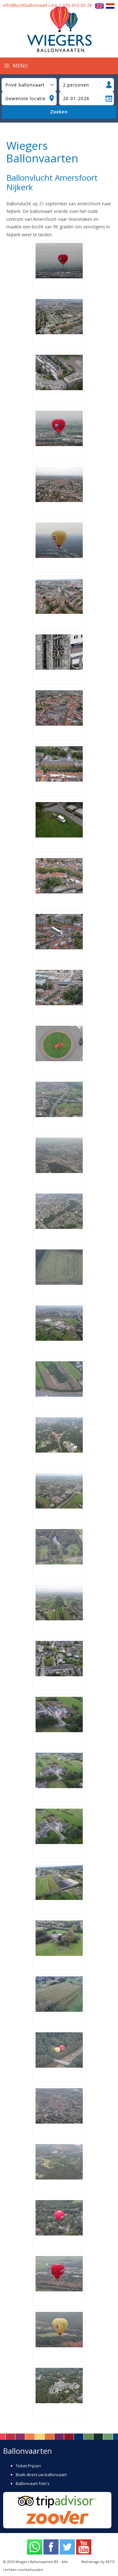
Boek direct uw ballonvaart (41, 2474)
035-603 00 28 (77, 5)
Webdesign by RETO (98, 2561)
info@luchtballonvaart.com (30, 5)
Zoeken (59, 111)
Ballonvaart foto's (33, 2483)
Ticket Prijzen (28, 2466)
